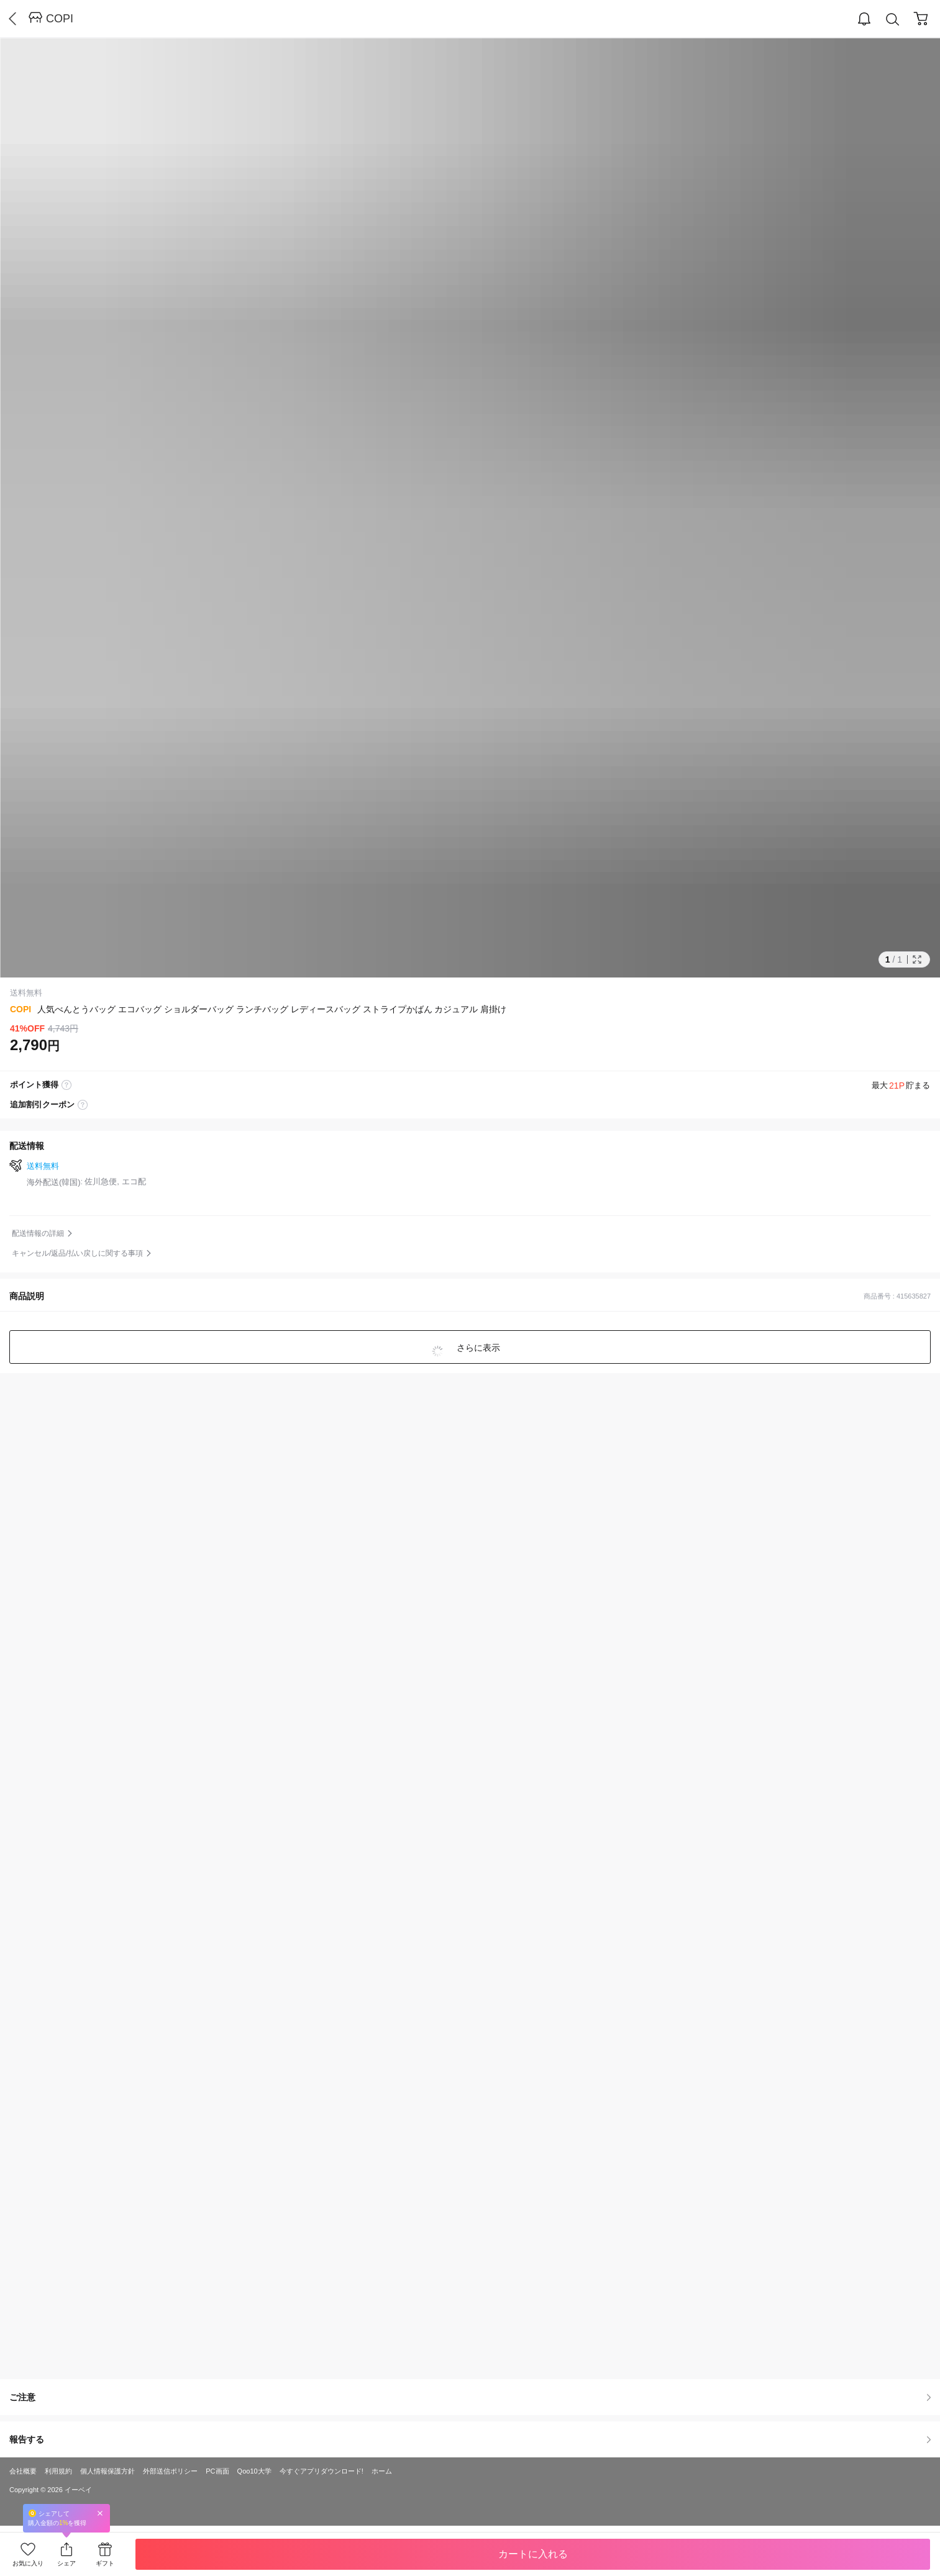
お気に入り (27, 2563)
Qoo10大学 (254, 2471)
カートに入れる (533, 2554)
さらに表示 (478, 1348)
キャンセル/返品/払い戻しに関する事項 (77, 1253)
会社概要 (23, 2471)
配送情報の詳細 (38, 1233)
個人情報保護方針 (107, 2471)
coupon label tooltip (82, 1105)
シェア (66, 2563)
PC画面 (217, 2471)
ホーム (382, 2471)
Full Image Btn (917, 959)
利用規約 (58, 2471)
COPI (59, 18)
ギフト (105, 2563)
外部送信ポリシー (170, 2471)
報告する (470, 2439)
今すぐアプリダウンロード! (321, 2471)
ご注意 (470, 2397)
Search (893, 19)
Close (100, 2513)
